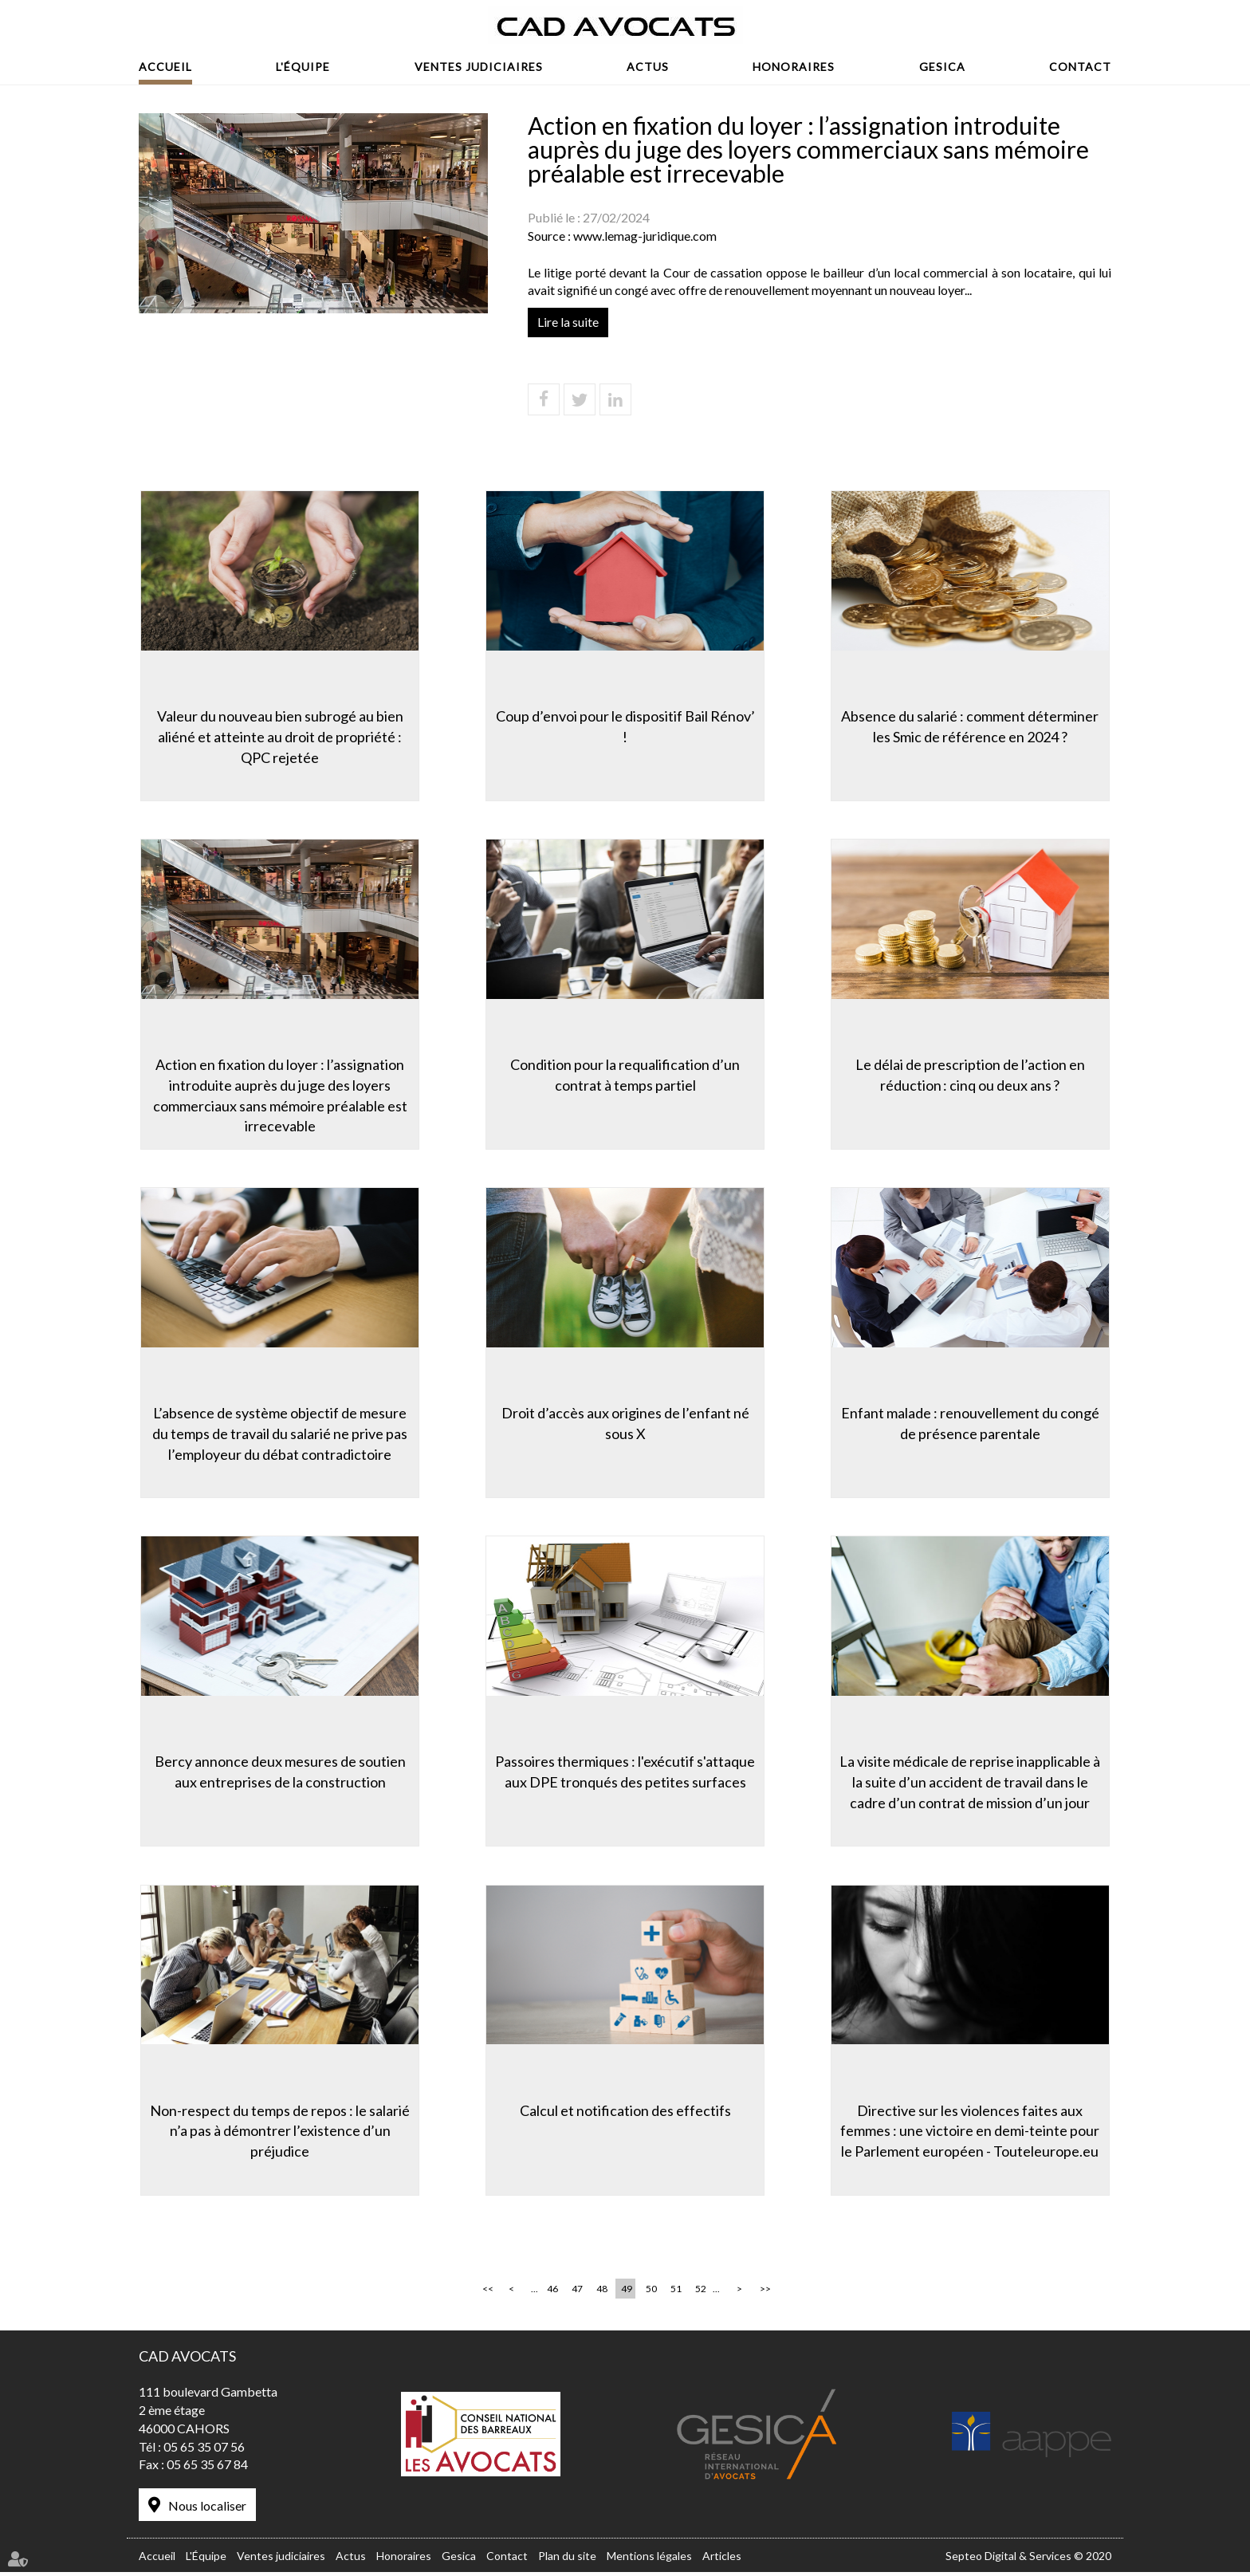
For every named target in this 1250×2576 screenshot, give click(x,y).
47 (577, 2293)
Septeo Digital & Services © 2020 (1028, 2559)
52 (700, 2293)
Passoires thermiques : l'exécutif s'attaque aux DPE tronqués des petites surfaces (625, 1772)
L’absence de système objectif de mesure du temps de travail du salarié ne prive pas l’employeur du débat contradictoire (278, 1433)
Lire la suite (568, 321)
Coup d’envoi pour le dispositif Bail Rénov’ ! (625, 725)
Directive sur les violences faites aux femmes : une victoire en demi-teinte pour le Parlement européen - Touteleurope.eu (972, 2131)
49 (626, 2293)
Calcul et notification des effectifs (625, 2111)
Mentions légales (649, 2559)
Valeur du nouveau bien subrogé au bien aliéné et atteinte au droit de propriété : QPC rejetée (278, 735)
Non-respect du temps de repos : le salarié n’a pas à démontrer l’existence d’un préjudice (278, 2131)
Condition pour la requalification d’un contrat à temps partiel (625, 1074)
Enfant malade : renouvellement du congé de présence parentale (972, 1423)
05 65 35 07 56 (204, 2449)
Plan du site (567, 2559)
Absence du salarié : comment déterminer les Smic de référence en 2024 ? (972, 725)
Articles (721, 2559)
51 (676, 2293)
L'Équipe (303, 66)
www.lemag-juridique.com (645, 235)
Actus (648, 66)
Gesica (942, 66)
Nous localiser (207, 2509)
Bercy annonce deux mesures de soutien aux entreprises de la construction (278, 1772)
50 (651, 2293)
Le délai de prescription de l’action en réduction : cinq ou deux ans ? (972, 1074)
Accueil (165, 66)
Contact (1080, 66)
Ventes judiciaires (479, 66)
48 (601, 2293)
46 (552, 2293)
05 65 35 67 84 (207, 2468)
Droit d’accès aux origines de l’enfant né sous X (625, 1423)
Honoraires (794, 66)
